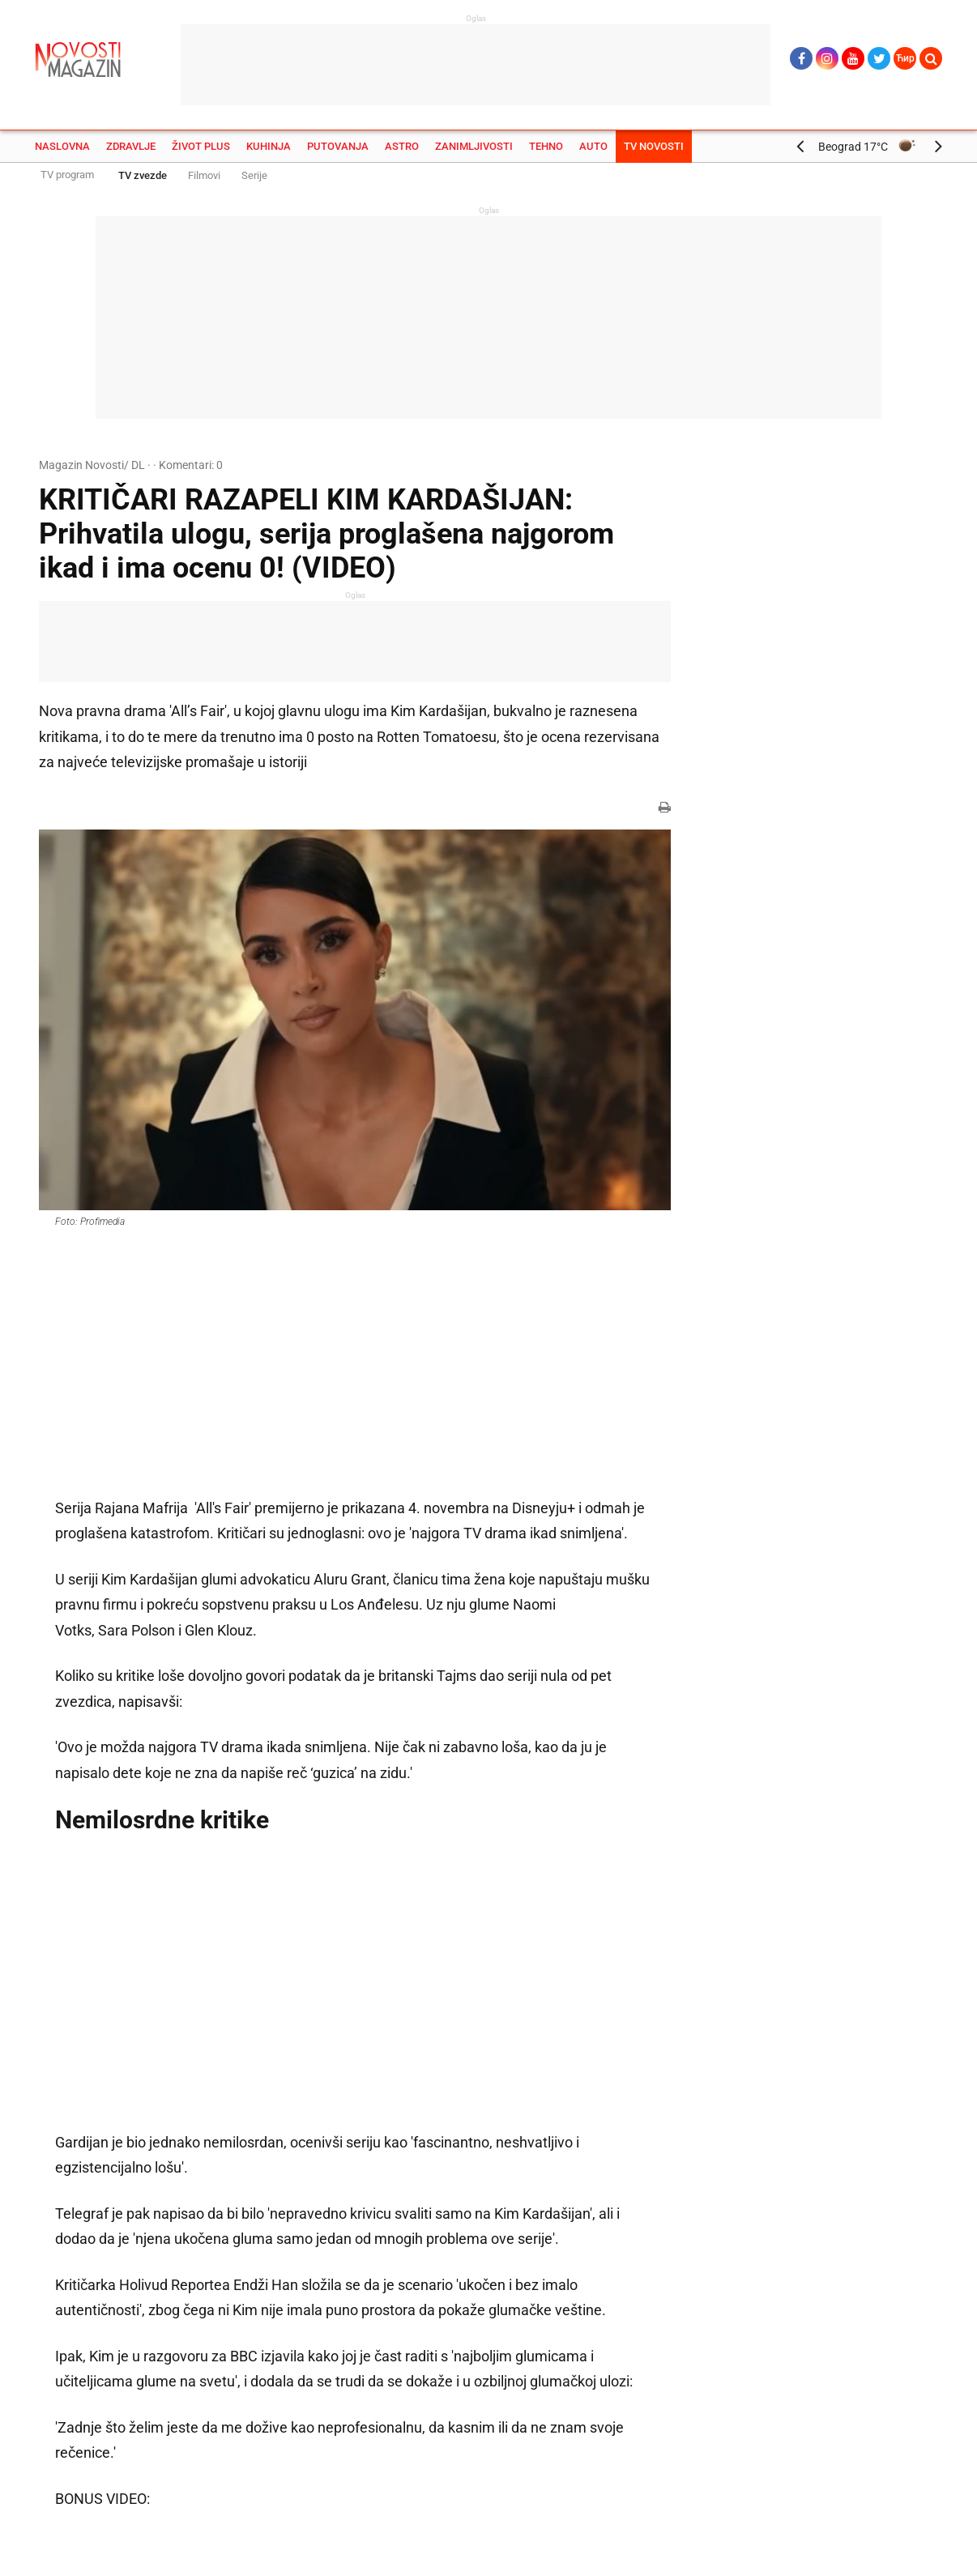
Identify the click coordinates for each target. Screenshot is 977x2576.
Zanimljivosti (474, 146)
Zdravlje (131, 146)
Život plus (201, 146)
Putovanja (338, 146)
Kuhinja (268, 146)
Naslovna (62, 146)
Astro (402, 146)
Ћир (905, 58)
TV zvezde (142, 175)
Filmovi (204, 175)
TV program (67, 174)
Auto (593, 146)
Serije (254, 175)
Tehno (546, 146)
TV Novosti (654, 146)
